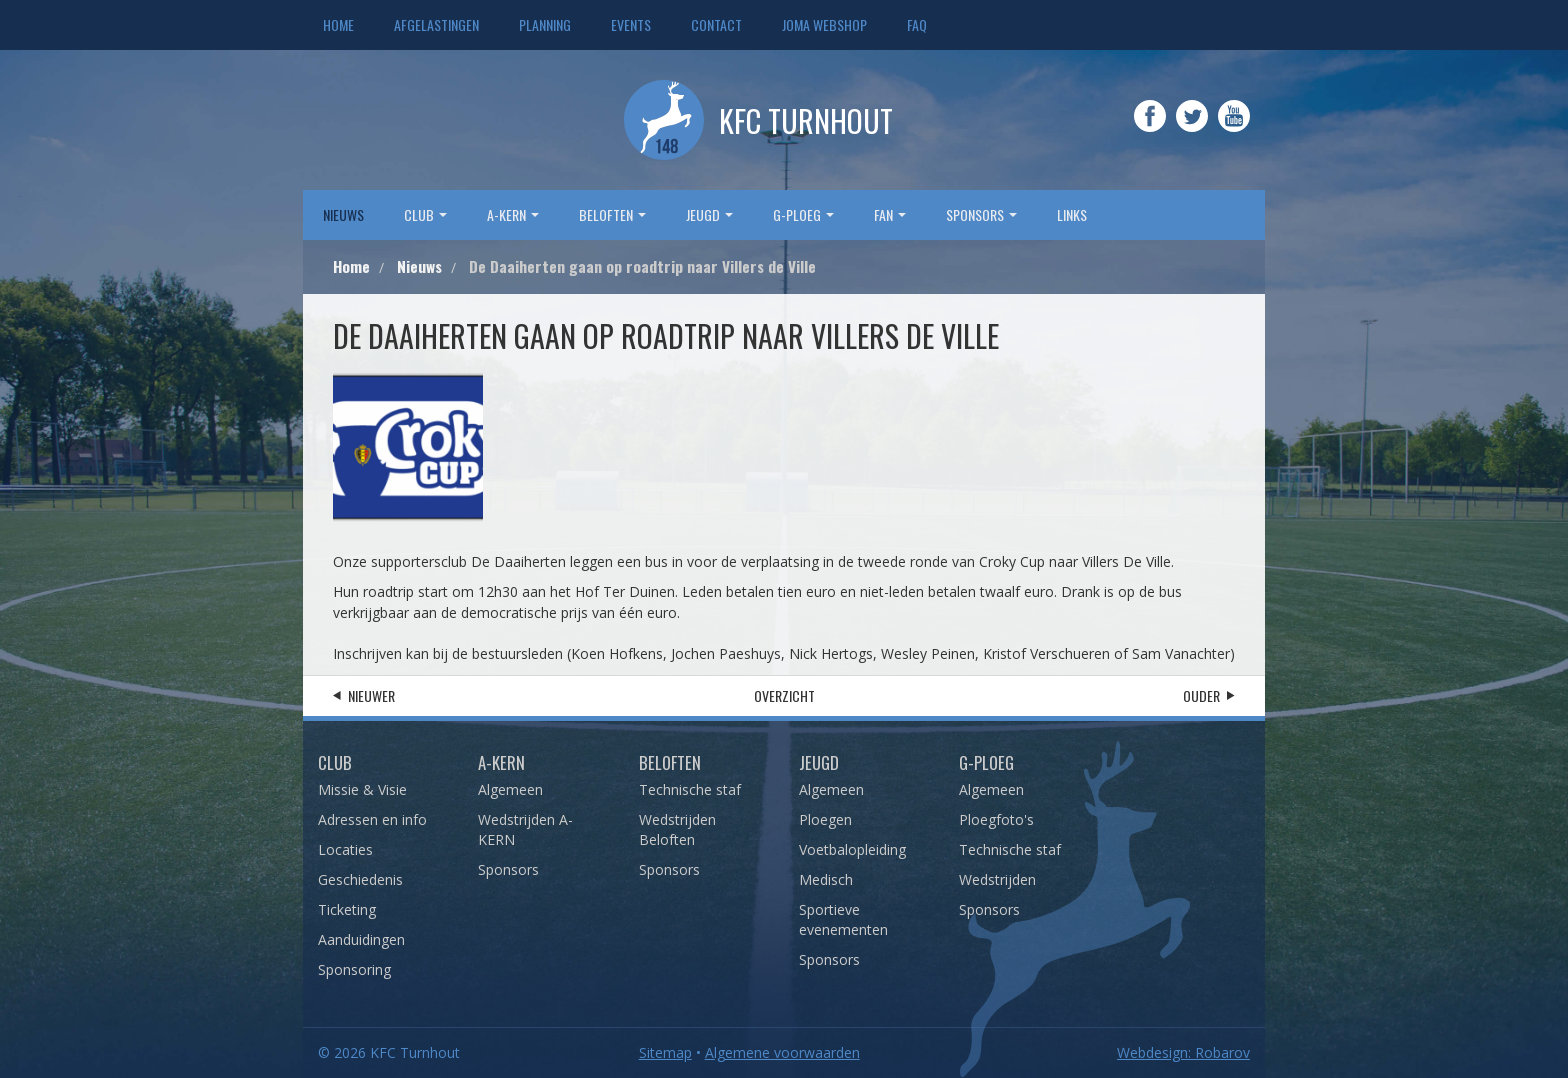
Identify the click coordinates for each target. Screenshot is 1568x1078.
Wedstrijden (997, 879)
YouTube (1234, 130)
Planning (545, 24)
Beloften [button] (612, 214)
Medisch (826, 879)
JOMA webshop (824, 24)
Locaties (345, 849)
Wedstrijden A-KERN (525, 829)
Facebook (1150, 130)
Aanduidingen (361, 939)
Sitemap (665, 1052)
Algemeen (510, 789)
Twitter (1192, 130)
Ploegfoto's (996, 819)
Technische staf (690, 789)
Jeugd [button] (709, 214)
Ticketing (347, 909)
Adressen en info (372, 819)
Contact (716, 24)
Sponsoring (354, 969)
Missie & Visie (362, 789)
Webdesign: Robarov (1183, 1052)
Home (338, 24)
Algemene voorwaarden (782, 1052)
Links (1072, 214)
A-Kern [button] (513, 214)
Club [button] (425, 214)
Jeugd (819, 762)
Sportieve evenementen (843, 919)
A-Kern (501, 762)
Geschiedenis (360, 879)
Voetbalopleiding (852, 849)
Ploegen (825, 819)
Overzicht (784, 695)
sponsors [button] (981, 214)
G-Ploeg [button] (803, 214)
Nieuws (343, 214)
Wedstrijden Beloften (677, 829)
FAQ (917, 24)
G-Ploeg (986, 762)
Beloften (670, 762)
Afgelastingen (436, 24)
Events (631, 24)
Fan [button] (890, 214)
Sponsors (508, 869)
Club (335, 762)
